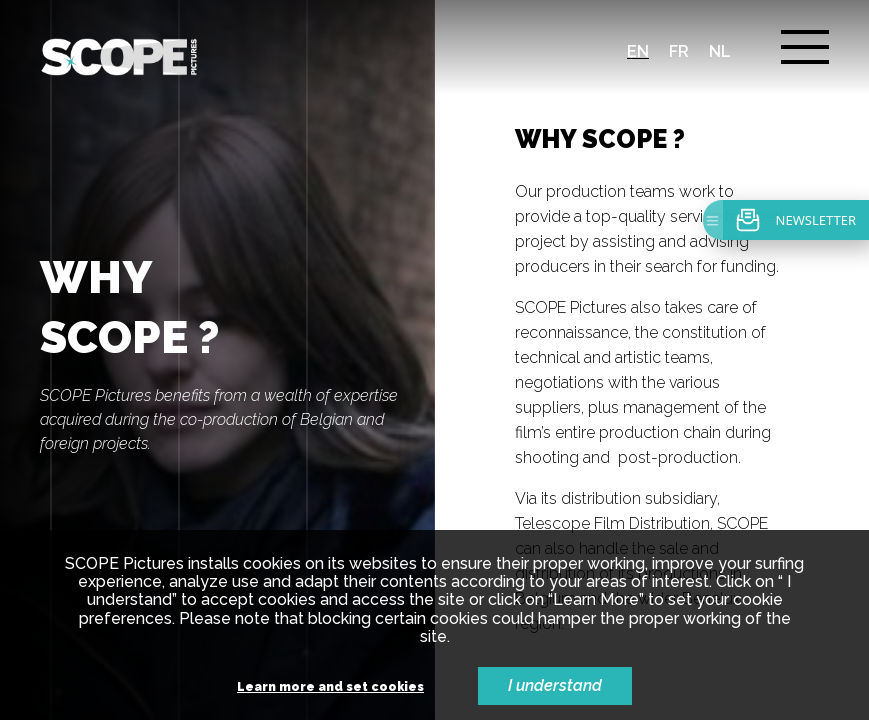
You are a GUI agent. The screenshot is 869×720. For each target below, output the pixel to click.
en (638, 51)
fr (679, 51)
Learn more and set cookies (330, 687)
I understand (555, 685)
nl (720, 51)
